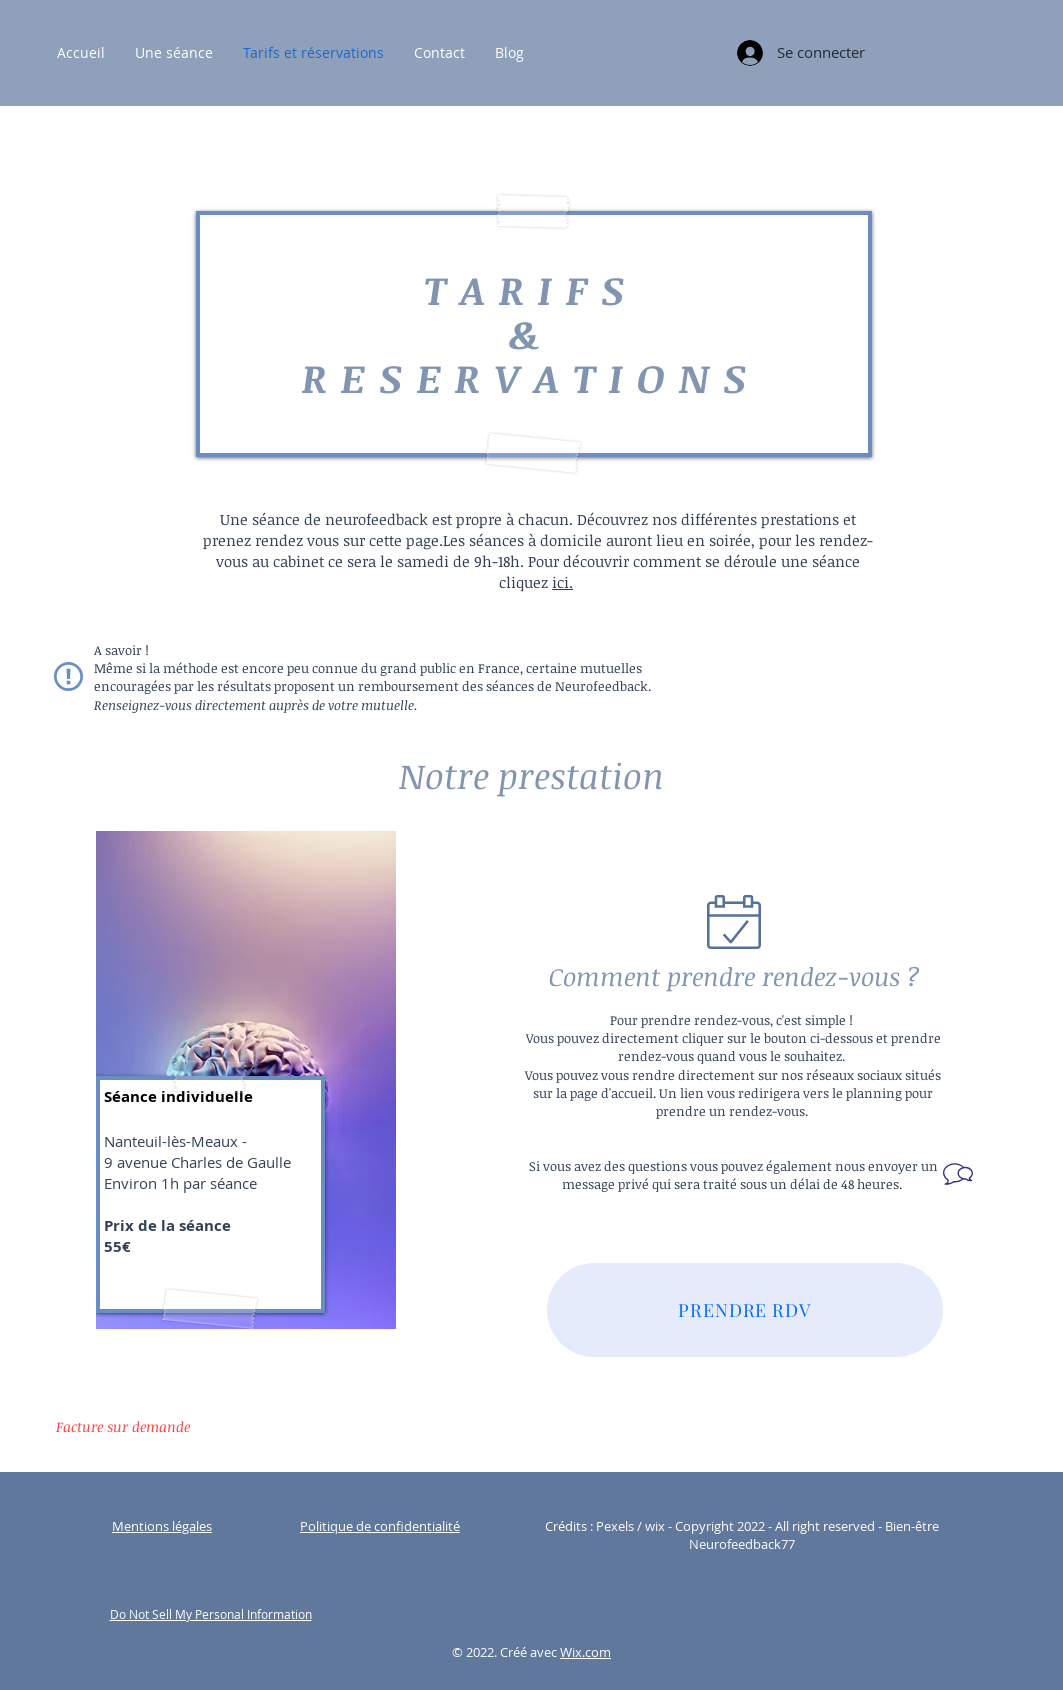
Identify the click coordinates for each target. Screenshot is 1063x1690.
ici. (562, 582)
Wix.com (585, 1652)
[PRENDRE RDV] (745, 1310)
